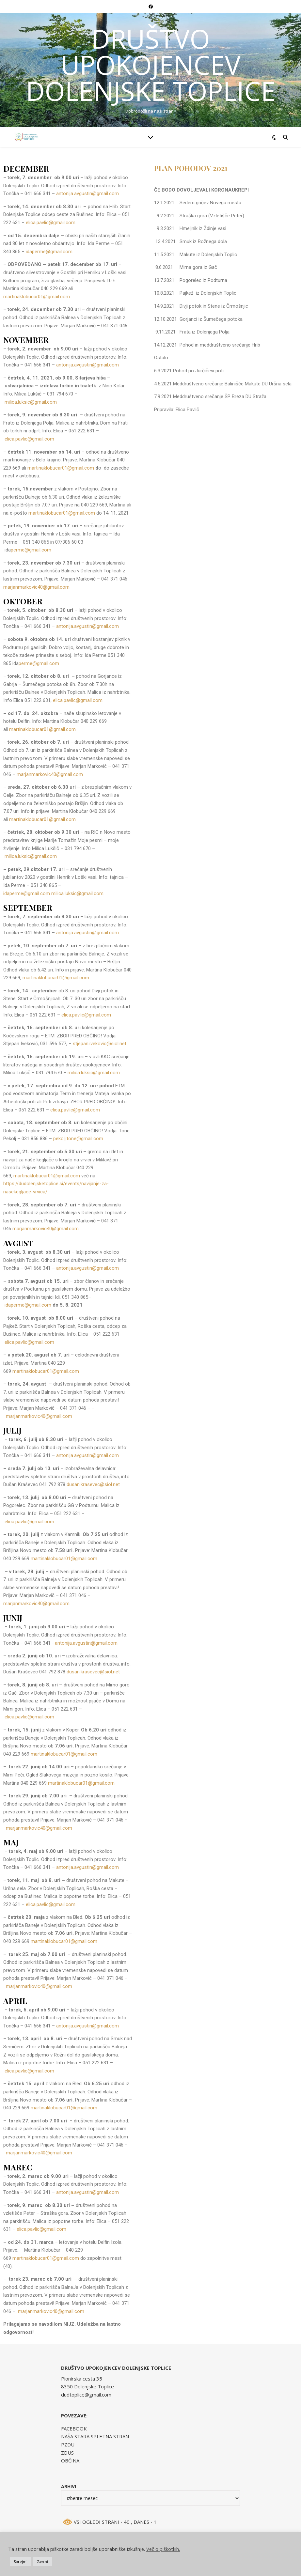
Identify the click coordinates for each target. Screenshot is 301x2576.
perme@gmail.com (31, 550)
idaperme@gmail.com (49, 252)
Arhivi (68, 2486)
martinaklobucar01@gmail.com (36, 297)
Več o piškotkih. (163, 2549)
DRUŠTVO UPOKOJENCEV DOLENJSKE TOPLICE (151, 64)
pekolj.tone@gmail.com (78, 1138)
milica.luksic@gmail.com (31, 402)
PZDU (67, 2444)
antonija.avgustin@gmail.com (87, 193)
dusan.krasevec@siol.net (93, 1484)
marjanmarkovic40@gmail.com (36, 587)
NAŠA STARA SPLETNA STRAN (95, 2436)
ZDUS (67, 2452)
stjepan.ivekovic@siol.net (99, 1044)
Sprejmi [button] (20, 2561)
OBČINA (70, 2460)
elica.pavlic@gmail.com (50, 222)
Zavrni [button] (42, 2561)
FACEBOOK (74, 2428)
